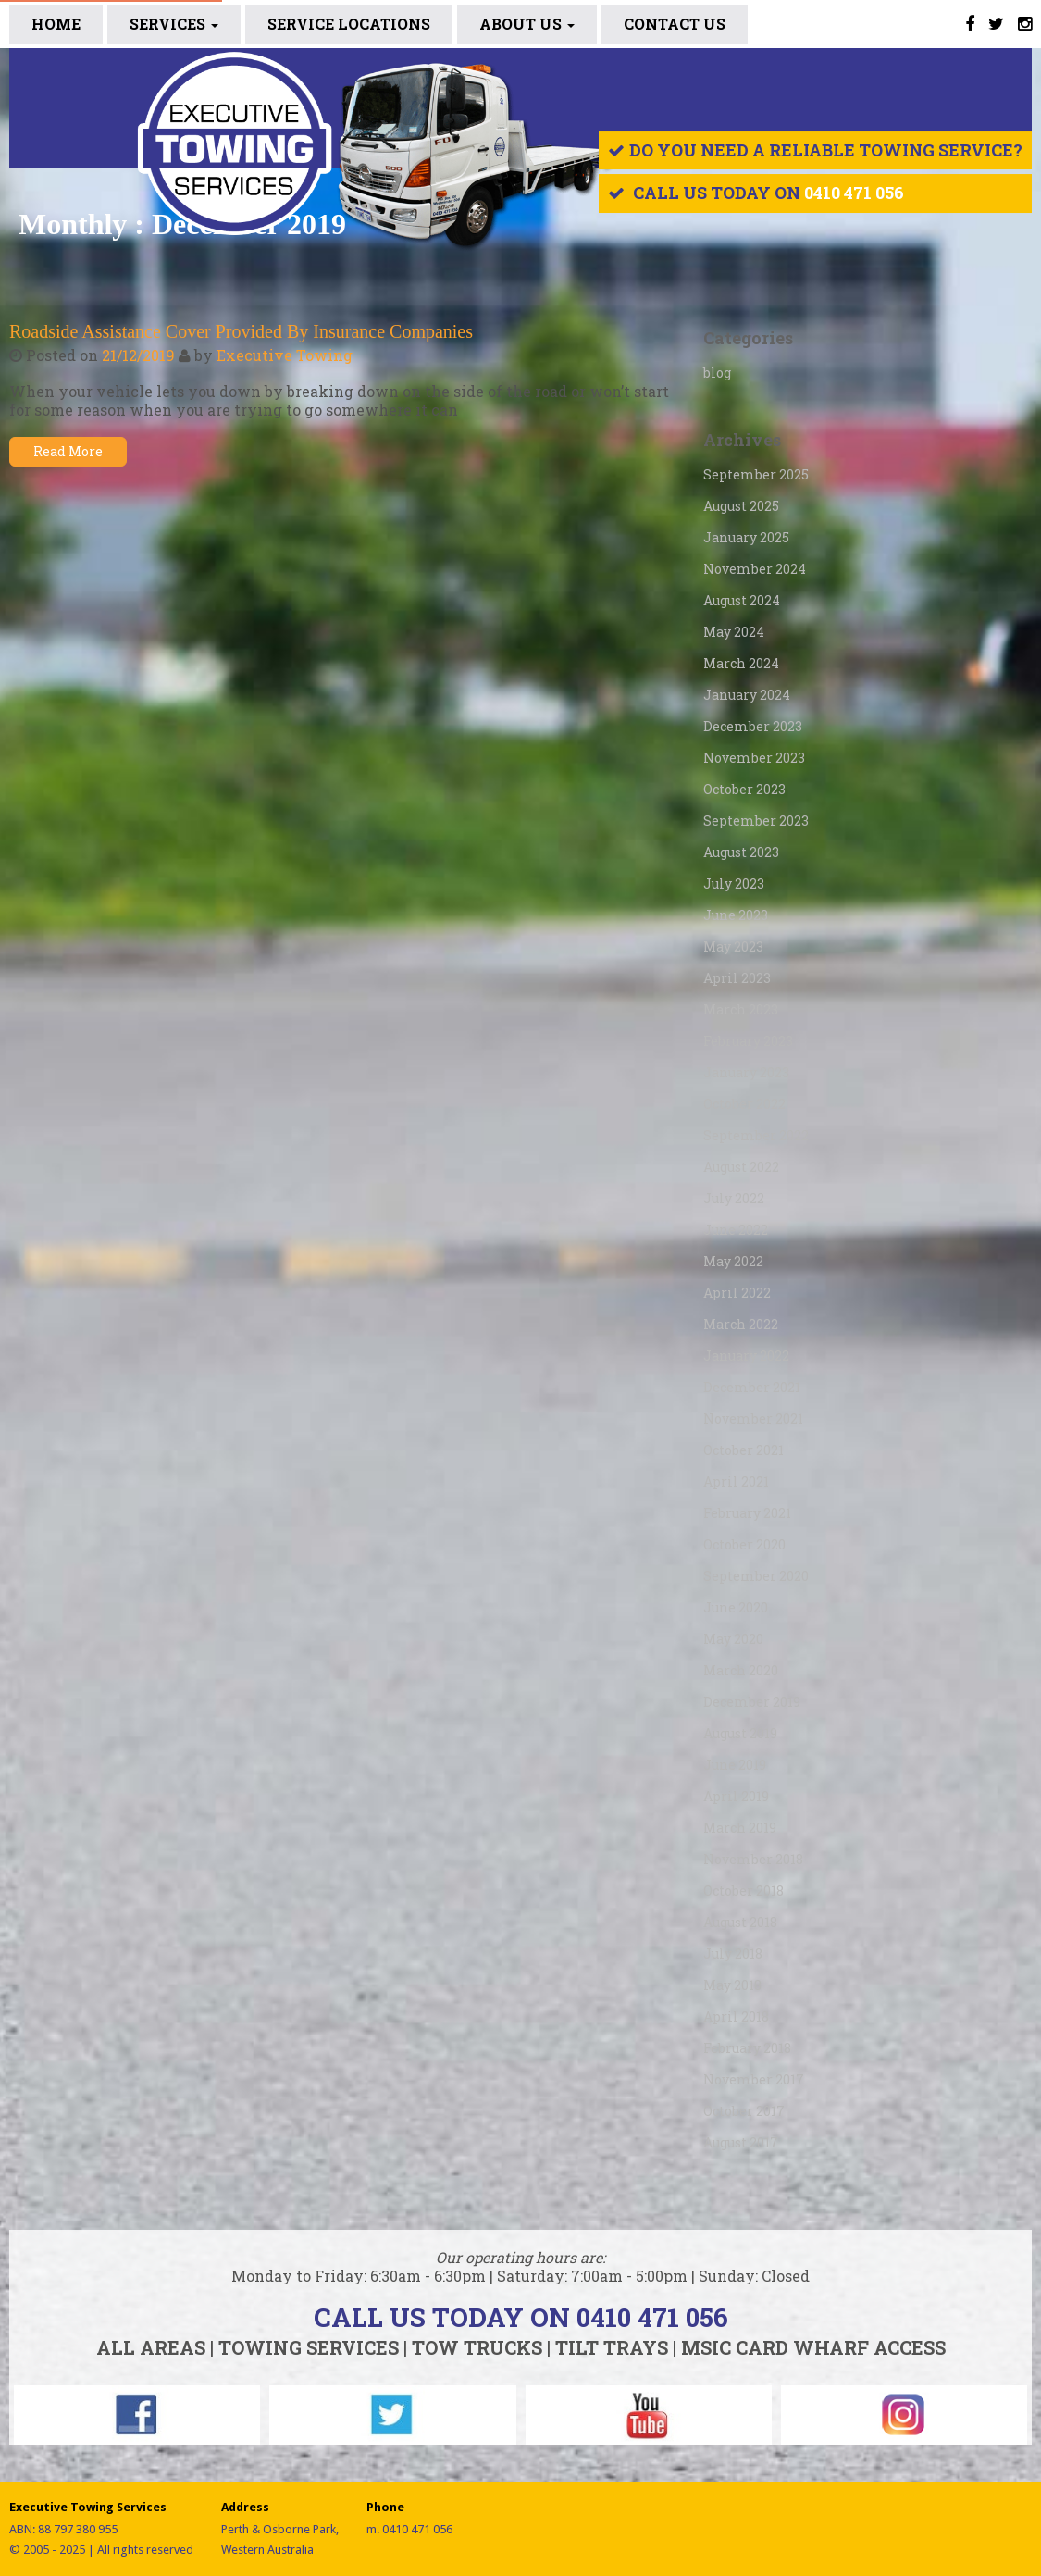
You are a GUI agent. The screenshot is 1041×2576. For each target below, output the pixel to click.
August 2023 (741, 852)
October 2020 (744, 1544)
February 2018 (747, 2048)
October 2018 (743, 1890)
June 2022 (735, 1229)
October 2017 (744, 2111)
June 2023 (735, 915)
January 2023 (746, 1072)
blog (717, 372)
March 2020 (740, 1670)
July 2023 (733, 883)
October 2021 (743, 1450)
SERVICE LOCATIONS (348, 23)
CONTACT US (674, 23)
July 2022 (733, 1198)
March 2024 (741, 663)
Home (56, 23)
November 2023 (754, 757)
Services (174, 23)
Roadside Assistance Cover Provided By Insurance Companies (241, 331)
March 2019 (739, 1827)
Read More (68, 451)
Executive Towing (285, 355)
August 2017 (740, 2142)
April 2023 (737, 978)
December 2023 (752, 726)
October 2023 (744, 789)
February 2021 (747, 1513)
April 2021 (736, 1481)
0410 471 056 (854, 192)
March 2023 (740, 1009)
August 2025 (741, 506)
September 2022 (756, 1135)
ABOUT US (527, 23)
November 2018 (753, 1859)
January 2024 (746, 694)
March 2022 (740, 1324)
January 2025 (746, 537)
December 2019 (751, 1702)
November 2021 (753, 1418)
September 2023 (756, 820)
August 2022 (741, 1167)
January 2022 (746, 1355)
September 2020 (756, 1576)
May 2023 (733, 946)
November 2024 (754, 569)
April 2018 (736, 2016)
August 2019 (740, 1733)
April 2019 (736, 1796)
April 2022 (737, 1292)
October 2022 (744, 1104)
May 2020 (733, 1639)
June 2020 (735, 1607)
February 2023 (748, 1041)
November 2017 (753, 2079)
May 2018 (732, 1985)
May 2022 (733, 1261)
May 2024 (733, 632)
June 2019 (734, 1764)
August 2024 (741, 600)
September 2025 (756, 474)
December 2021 (751, 1387)
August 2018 (740, 1922)
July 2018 (732, 1953)
